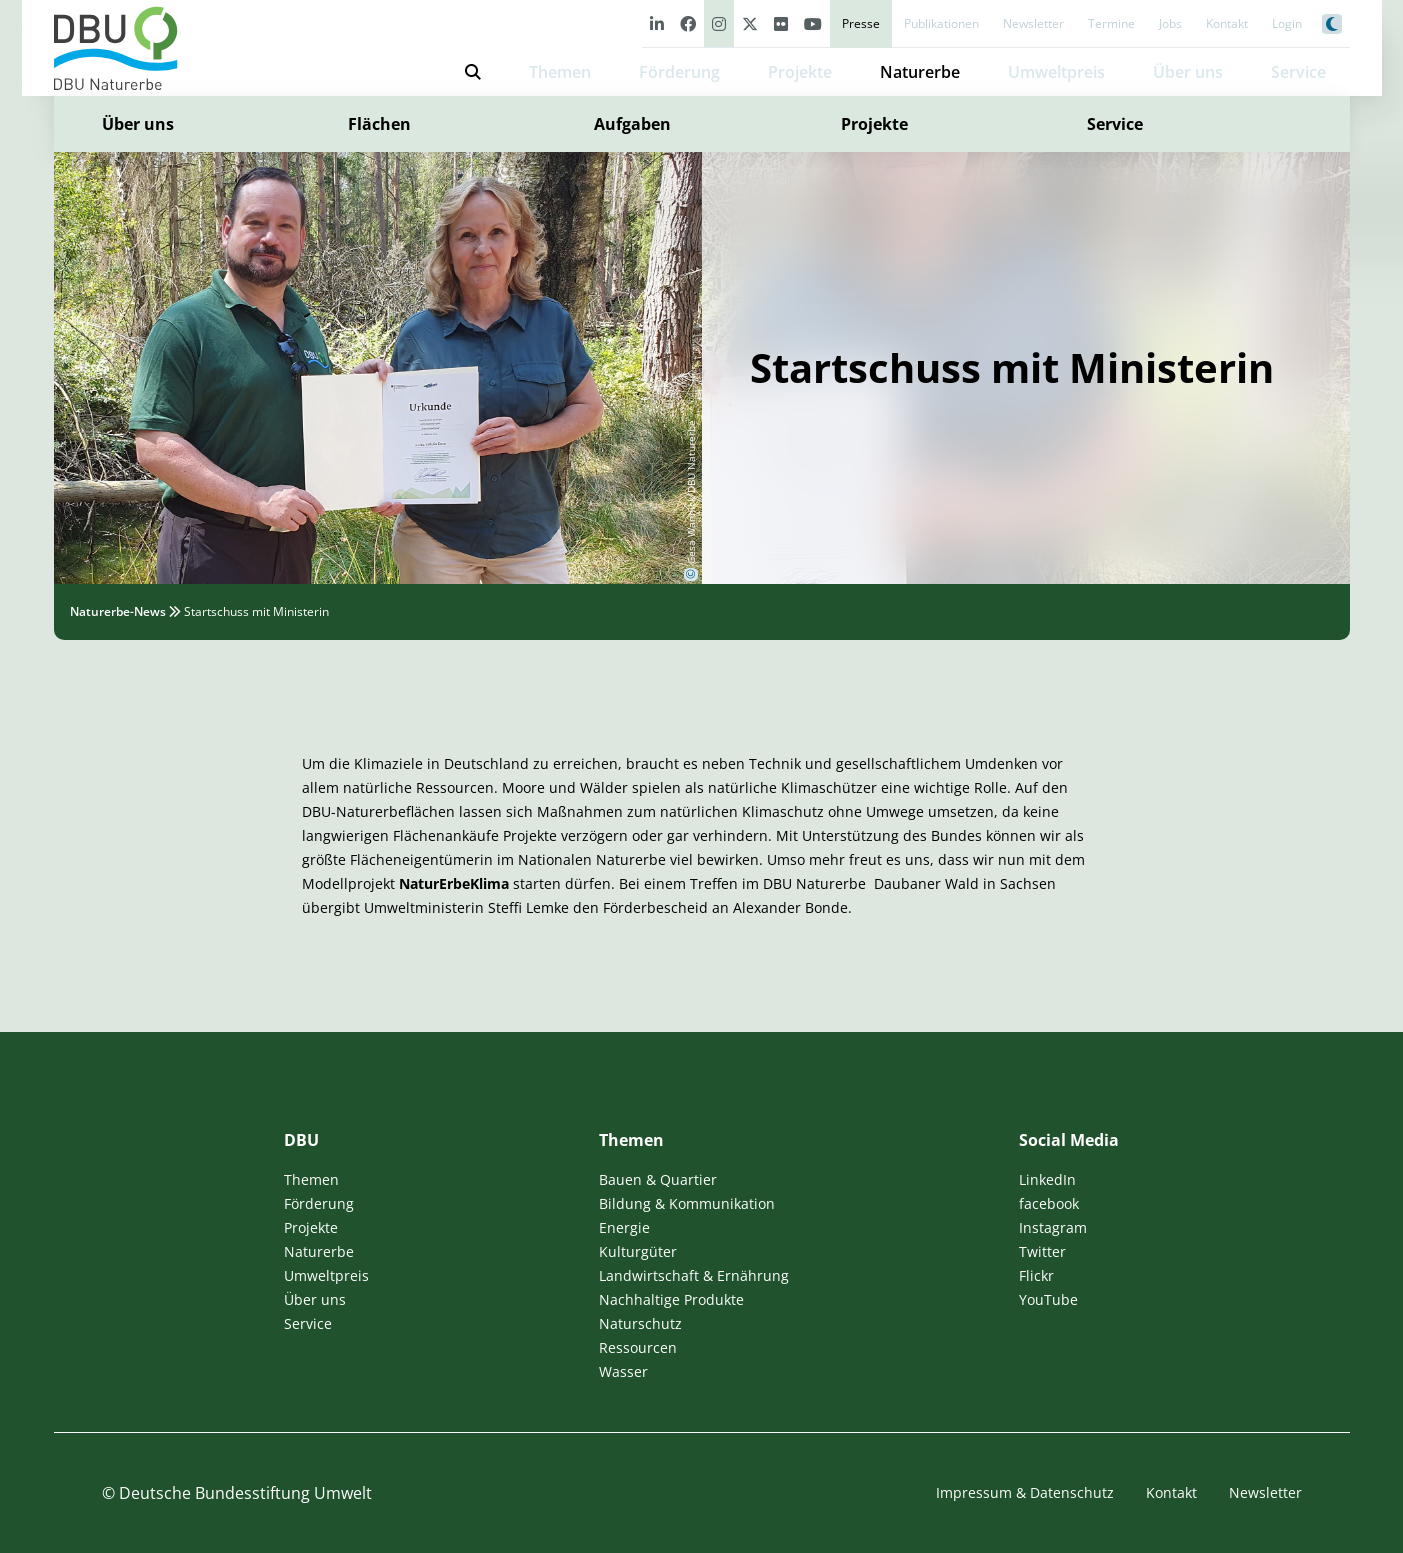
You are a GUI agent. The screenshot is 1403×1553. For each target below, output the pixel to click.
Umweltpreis (1056, 72)
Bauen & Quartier (658, 1179)
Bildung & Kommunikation (687, 1203)
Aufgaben (632, 124)
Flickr (1036, 1275)
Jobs (1170, 23)
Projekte (800, 72)
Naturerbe (920, 72)
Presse (861, 23)
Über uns (138, 124)
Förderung (679, 72)
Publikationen (941, 23)
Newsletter (1033, 23)
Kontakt (1227, 23)
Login (1287, 23)
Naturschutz (640, 1323)
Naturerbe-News (118, 611)
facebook (1049, 1203)
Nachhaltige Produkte (671, 1299)
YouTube (1048, 1299)
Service (1115, 124)
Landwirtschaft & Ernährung (694, 1275)
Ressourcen (638, 1347)
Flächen (379, 124)
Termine (1111, 23)
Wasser (623, 1371)
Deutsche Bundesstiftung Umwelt (245, 1493)
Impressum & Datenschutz (1025, 1492)
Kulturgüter (638, 1251)
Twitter (1042, 1251)
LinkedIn (1047, 1179)
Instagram (1053, 1227)
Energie (624, 1227)
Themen (560, 72)
